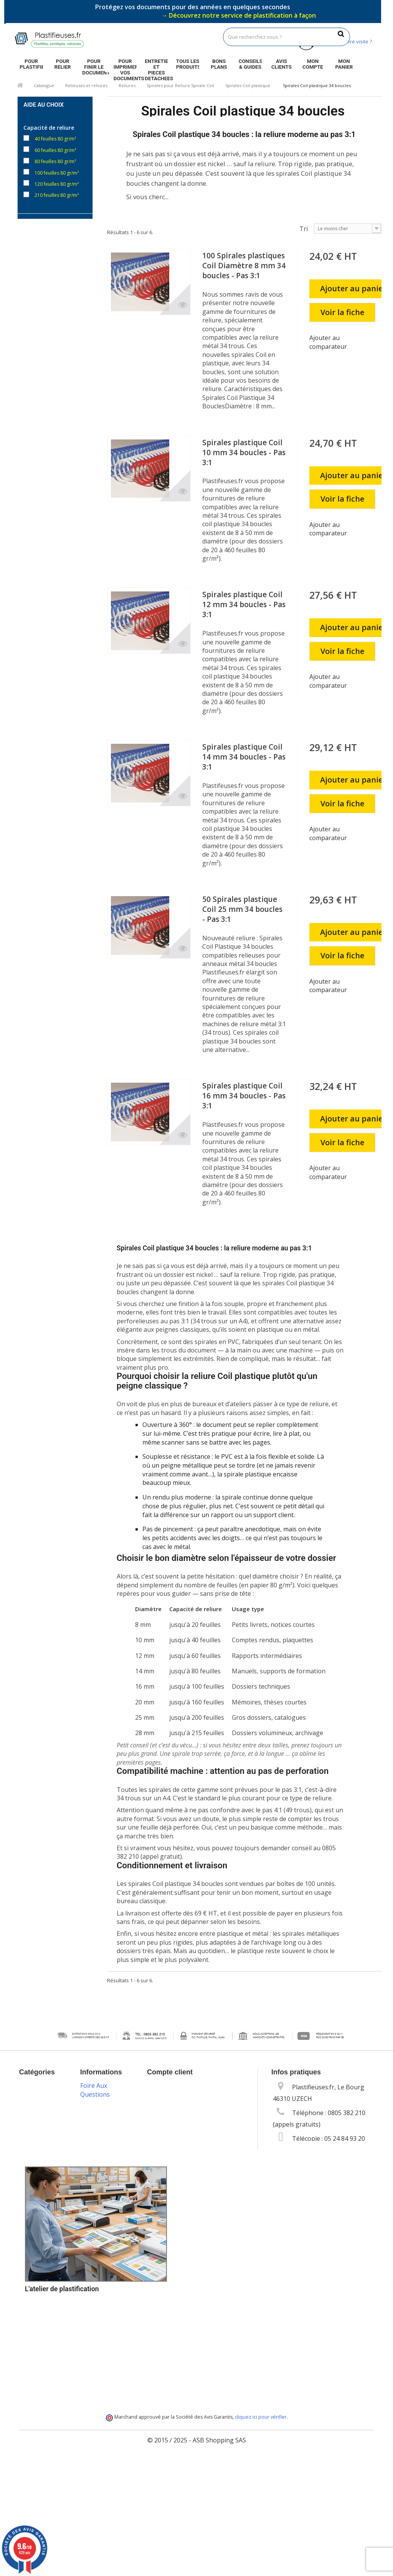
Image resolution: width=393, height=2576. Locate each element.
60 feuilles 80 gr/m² (55, 149)
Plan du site (97, 2395)
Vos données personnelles (99, 2185)
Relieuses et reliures (86, 85)
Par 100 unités (50, 235)
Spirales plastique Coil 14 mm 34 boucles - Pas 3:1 (244, 757)
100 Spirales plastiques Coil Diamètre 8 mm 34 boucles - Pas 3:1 (244, 266)
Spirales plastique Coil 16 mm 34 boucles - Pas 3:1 (244, 1096)
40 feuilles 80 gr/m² (55, 138)
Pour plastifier (31, 64)
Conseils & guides (250, 64)
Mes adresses (167, 2121)
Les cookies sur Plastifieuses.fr (102, 2165)
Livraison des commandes (99, 2263)
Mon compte (312, 64)
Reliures (127, 85)
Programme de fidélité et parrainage (101, 2346)
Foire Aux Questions (95, 2422)
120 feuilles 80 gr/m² (57, 183)
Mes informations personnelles (192, 2132)
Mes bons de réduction (180, 2144)
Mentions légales (105, 2129)
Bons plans (219, 64)
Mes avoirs (162, 2109)
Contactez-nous (103, 2118)
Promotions (97, 2085)
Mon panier (344, 64)
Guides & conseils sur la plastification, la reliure (102, 2215)
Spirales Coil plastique (247, 85)
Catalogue (44, 85)
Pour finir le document (93, 65)
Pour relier (62, 64)
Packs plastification (98, 2243)
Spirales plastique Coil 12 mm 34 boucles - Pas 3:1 (244, 604)
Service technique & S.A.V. (97, 2317)
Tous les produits (187, 64)
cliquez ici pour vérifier (261, 2531)
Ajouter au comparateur (328, 342)
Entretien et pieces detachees (156, 65)
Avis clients (281, 64)
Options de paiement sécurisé (96, 2288)
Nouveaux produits (95, 2101)
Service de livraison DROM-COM (103, 2375)
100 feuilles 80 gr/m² (57, 172)
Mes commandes (171, 2097)
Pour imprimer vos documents (125, 65)
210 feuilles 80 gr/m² (57, 194)
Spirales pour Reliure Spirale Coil (180, 85)
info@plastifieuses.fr (343, 2152)
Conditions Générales (95, 2145)
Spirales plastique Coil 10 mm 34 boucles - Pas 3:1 (244, 452)
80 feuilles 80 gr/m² (55, 160)
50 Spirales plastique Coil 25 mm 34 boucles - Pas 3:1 (242, 909)
